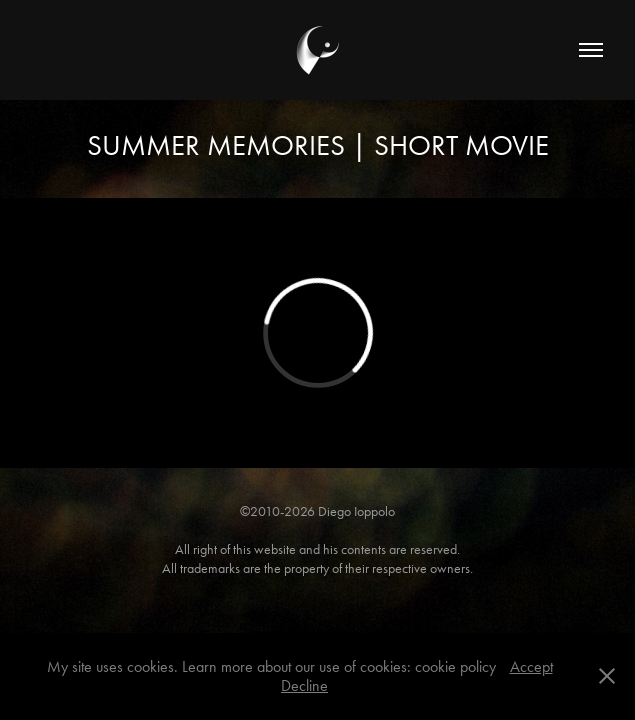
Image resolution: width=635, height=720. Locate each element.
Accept (531, 666)
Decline (304, 685)
